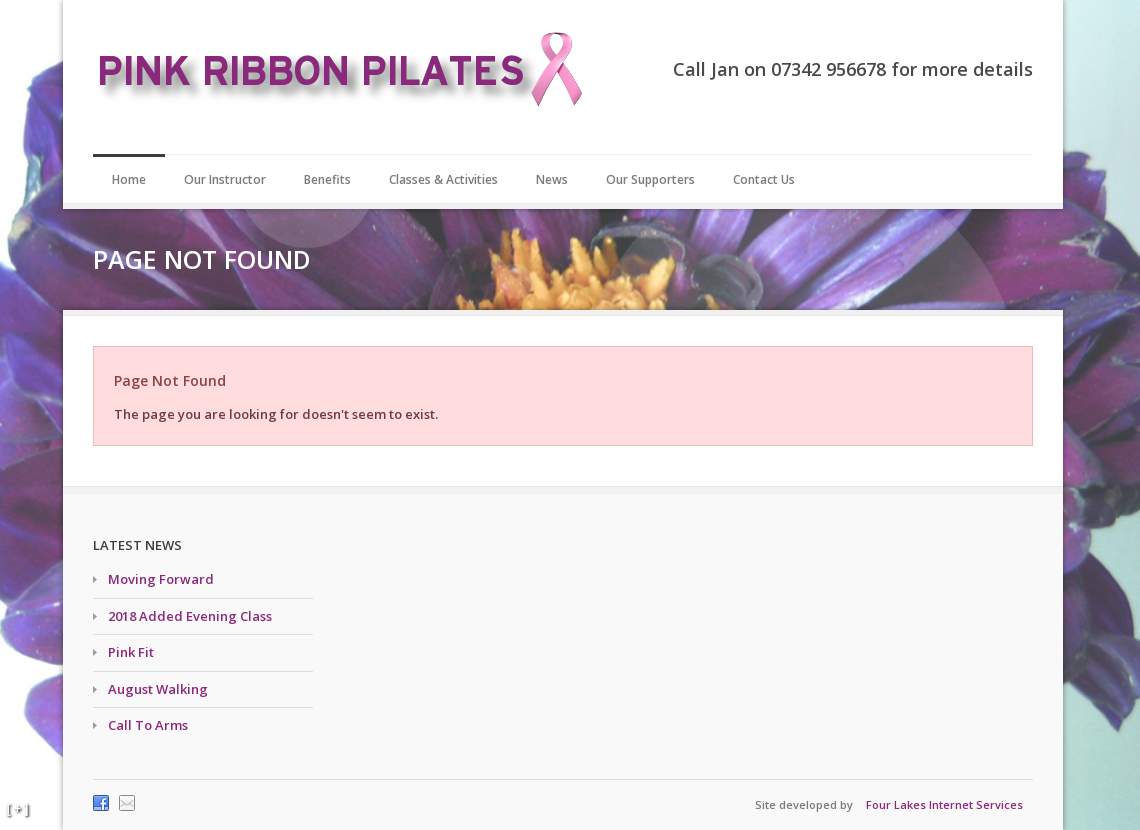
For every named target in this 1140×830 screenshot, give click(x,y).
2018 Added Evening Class (190, 616)
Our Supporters (650, 179)
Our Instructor (225, 179)
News (552, 179)
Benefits (327, 179)
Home (129, 179)
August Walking (158, 689)
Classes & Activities (443, 179)
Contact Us (764, 179)
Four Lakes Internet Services (944, 804)
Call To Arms (148, 725)
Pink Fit (131, 652)
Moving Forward (161, 579)
